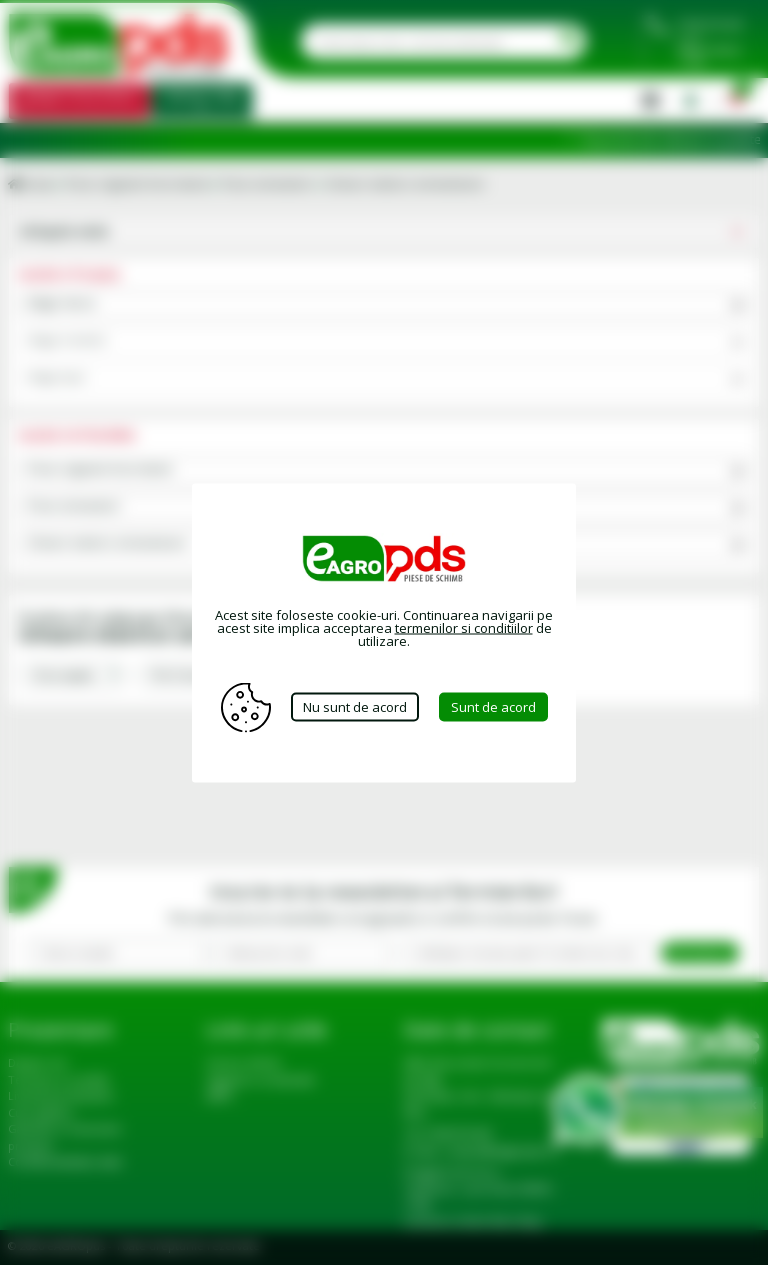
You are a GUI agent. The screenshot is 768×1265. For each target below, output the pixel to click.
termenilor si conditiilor (464, 627)
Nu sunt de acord (355, 707)
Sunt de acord (493, 707)
